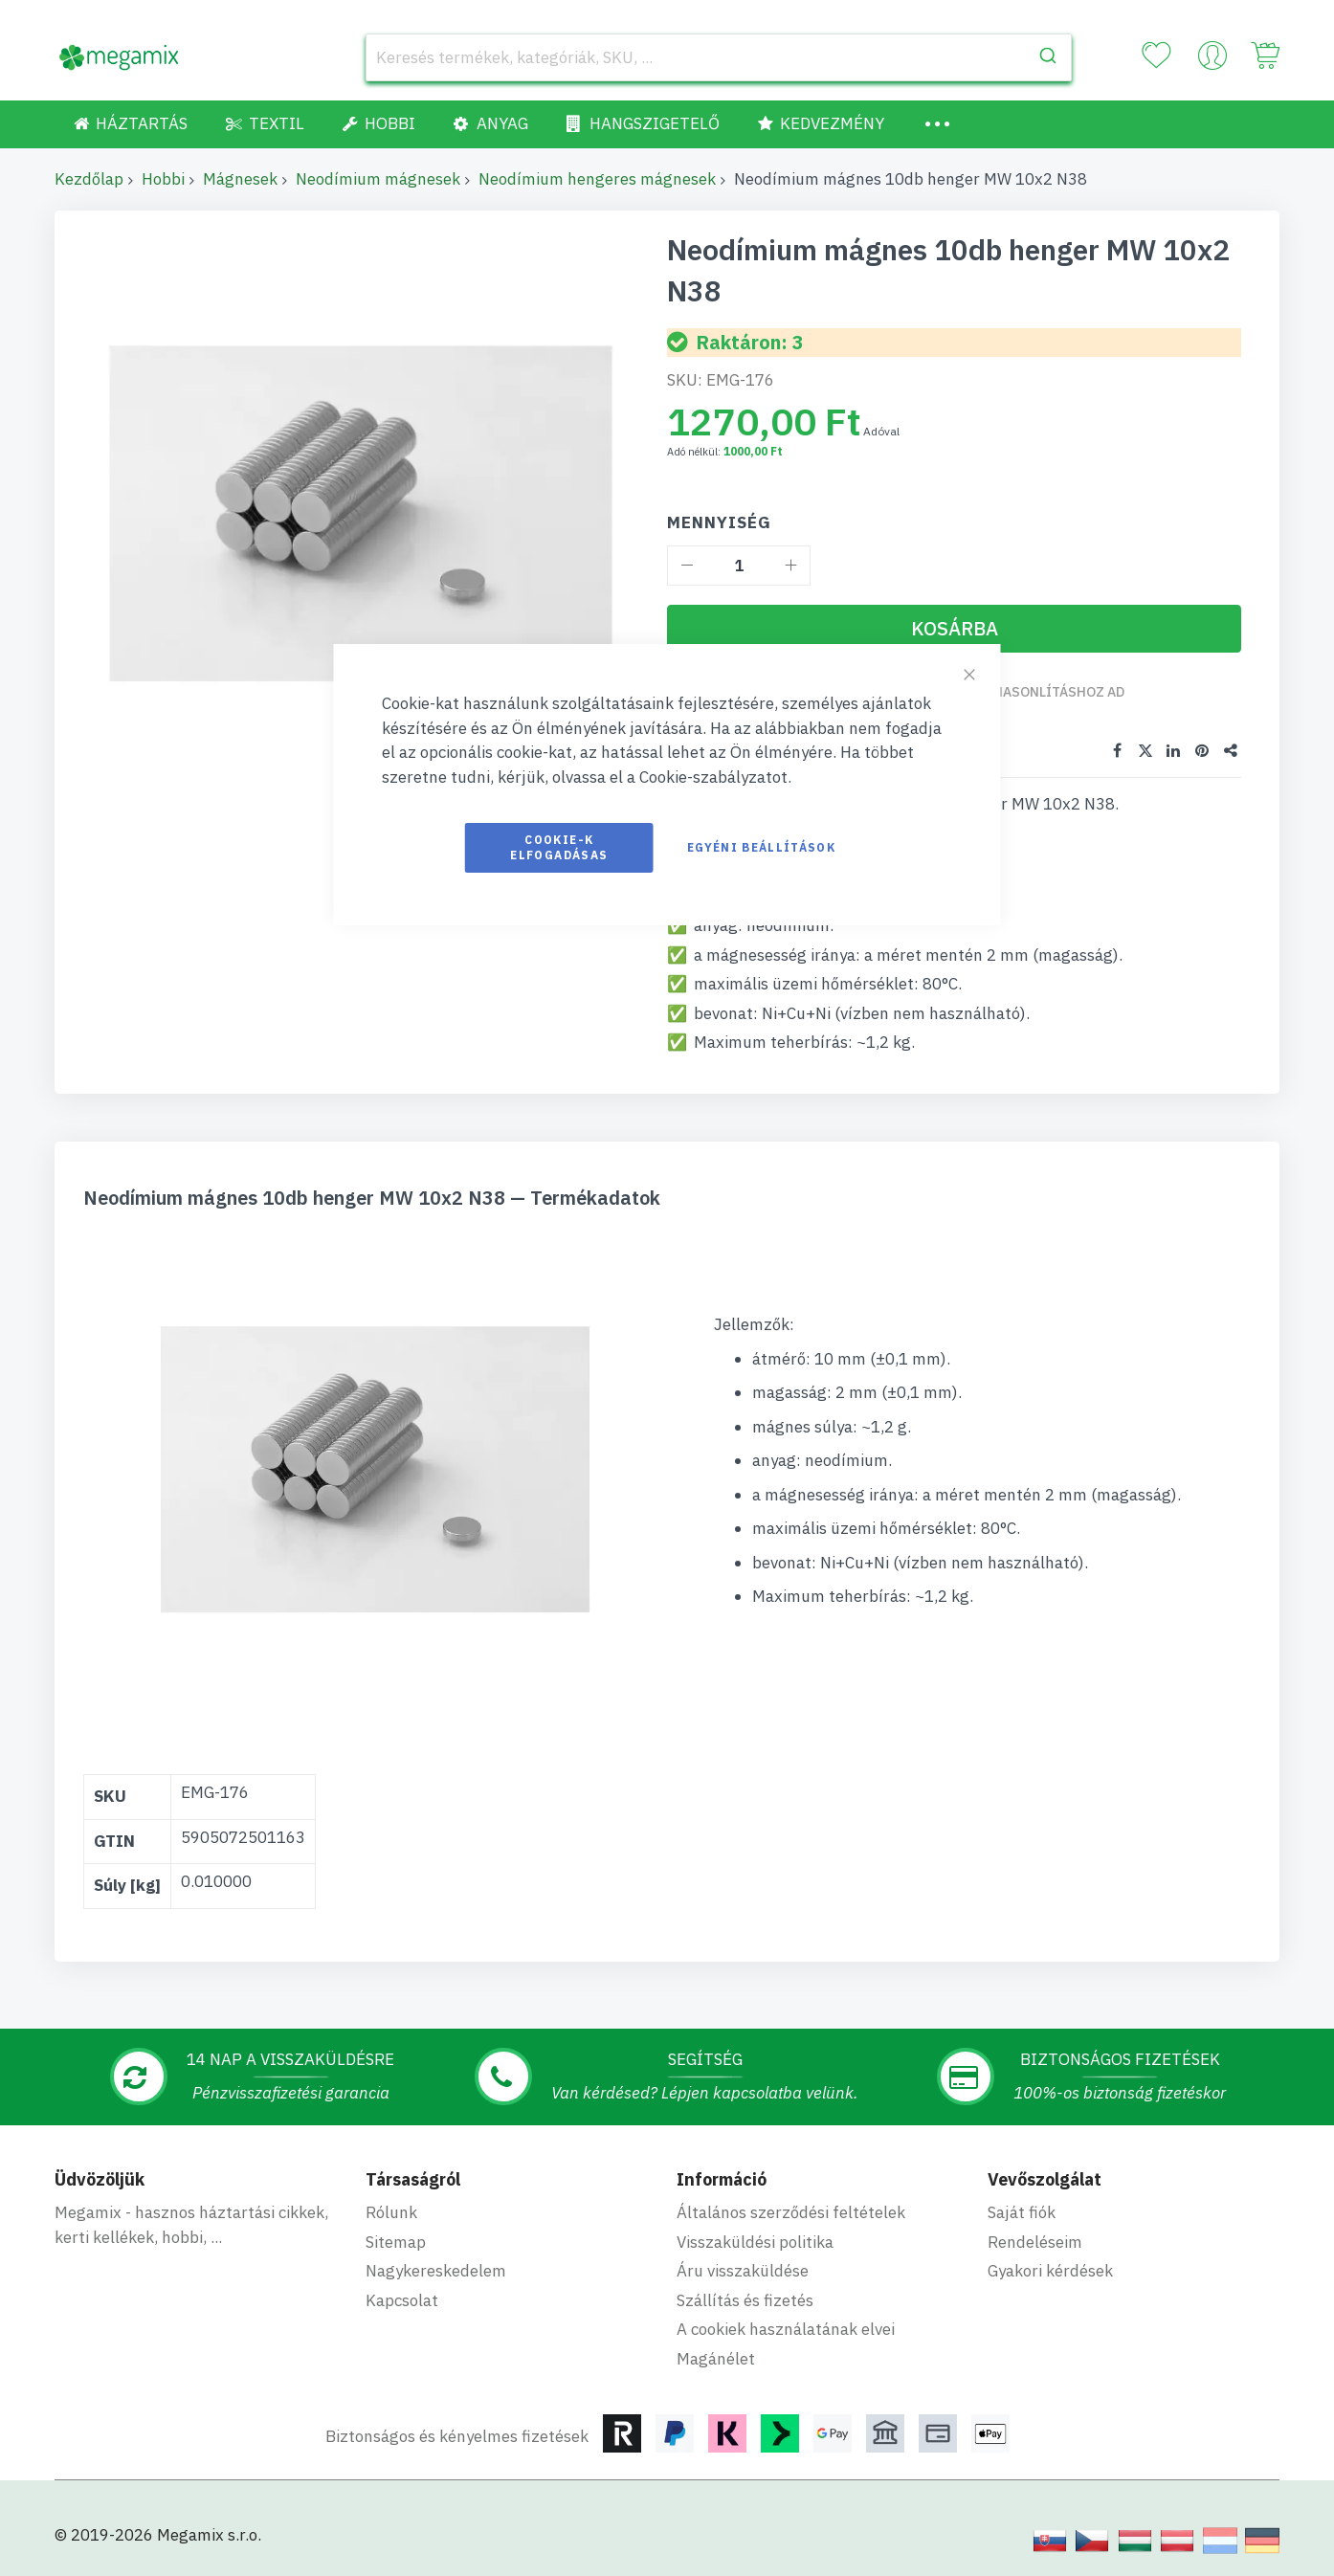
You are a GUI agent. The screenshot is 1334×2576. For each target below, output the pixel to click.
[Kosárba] (954, 629)
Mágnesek (240, 178)
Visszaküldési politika (755, 2240)
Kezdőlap (89, 178)
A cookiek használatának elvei (786, 2327)
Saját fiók (1022, 2210)
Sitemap (396, 2240)
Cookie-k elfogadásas (559, 847)
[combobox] (719, 57)
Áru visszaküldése (743, 2268)
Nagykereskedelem (436, 2268)
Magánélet (716, 2356)
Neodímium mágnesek (378, 178)
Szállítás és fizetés (745, 2298)
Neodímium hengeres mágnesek (597, 178)
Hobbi (163, 178)
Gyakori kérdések (1050, 2268)
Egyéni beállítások (761, 847)
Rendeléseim (1035, 2240)
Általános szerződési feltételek (791, 2210)
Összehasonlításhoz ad (1040, 691)
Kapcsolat (402, 2298)
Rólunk (391, 2210)
